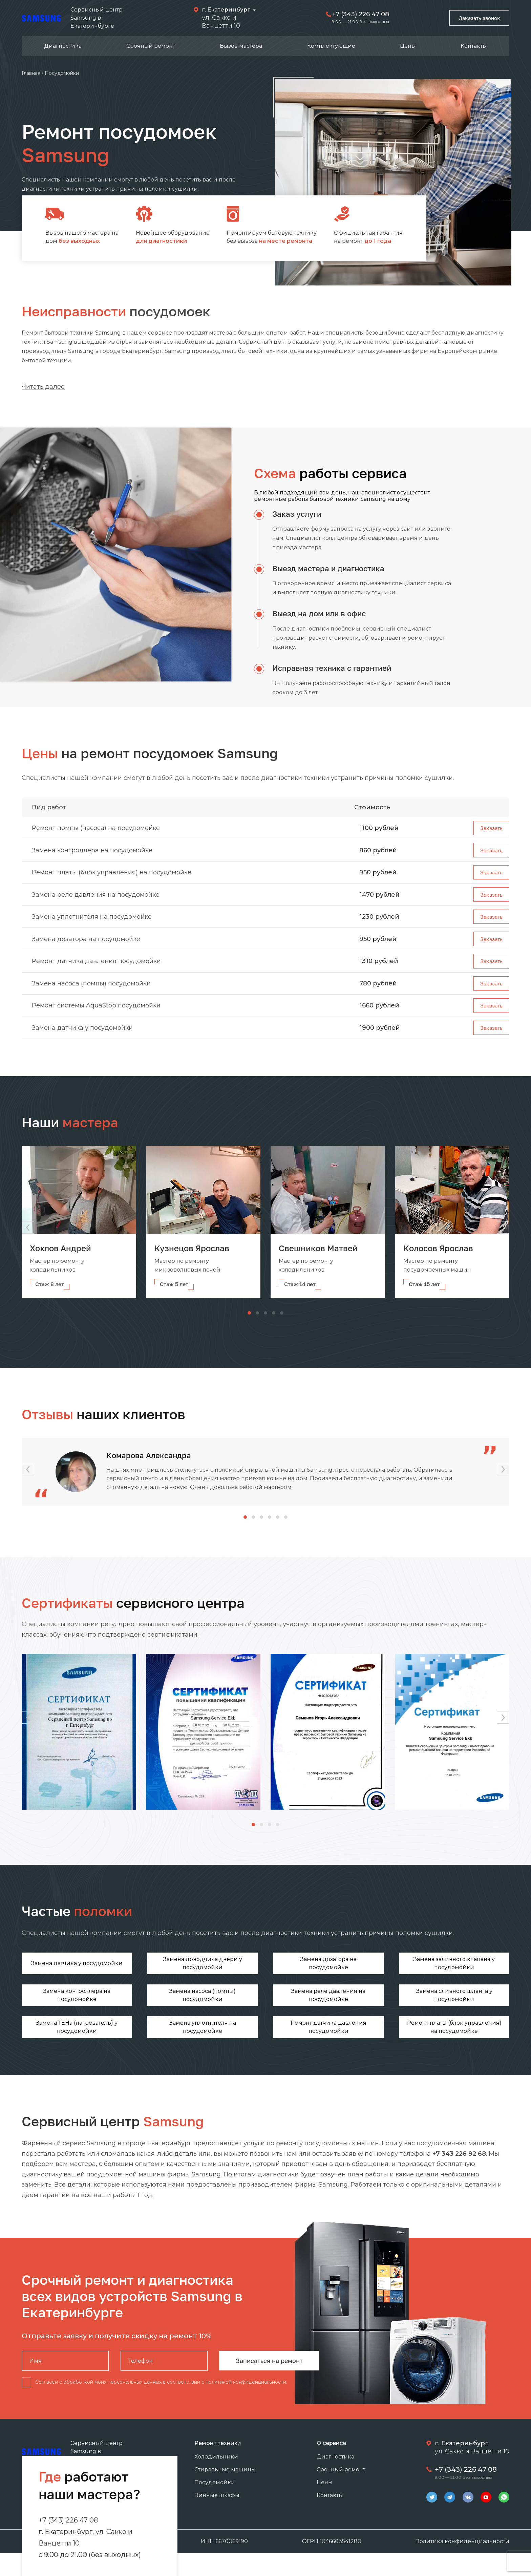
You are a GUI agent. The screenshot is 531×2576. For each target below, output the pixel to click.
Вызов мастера (241, 46)
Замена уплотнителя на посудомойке (92, 925)
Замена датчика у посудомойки (82, 1045)
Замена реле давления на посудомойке (96, 901)
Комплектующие (331, 46)
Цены (408, 46)
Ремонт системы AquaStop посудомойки (96, 1021)
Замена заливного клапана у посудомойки (307, 1982)
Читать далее (43, 386)
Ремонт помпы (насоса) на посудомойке (96, 829)
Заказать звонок (475, 18)
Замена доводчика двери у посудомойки (141, 1982)
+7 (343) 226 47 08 (354, 14)
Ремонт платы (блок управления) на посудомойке (111, 877)
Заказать (489, 829)
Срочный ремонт (150, 46)
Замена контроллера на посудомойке (92, 853)
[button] (503, 1246)
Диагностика (63, 46)
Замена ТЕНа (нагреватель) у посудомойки (224, 2014)
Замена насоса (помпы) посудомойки (91, 997)
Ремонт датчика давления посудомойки (96, 973)
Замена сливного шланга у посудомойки (141, 2014)
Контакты (474, 46)
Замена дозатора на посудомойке (86, 949)
